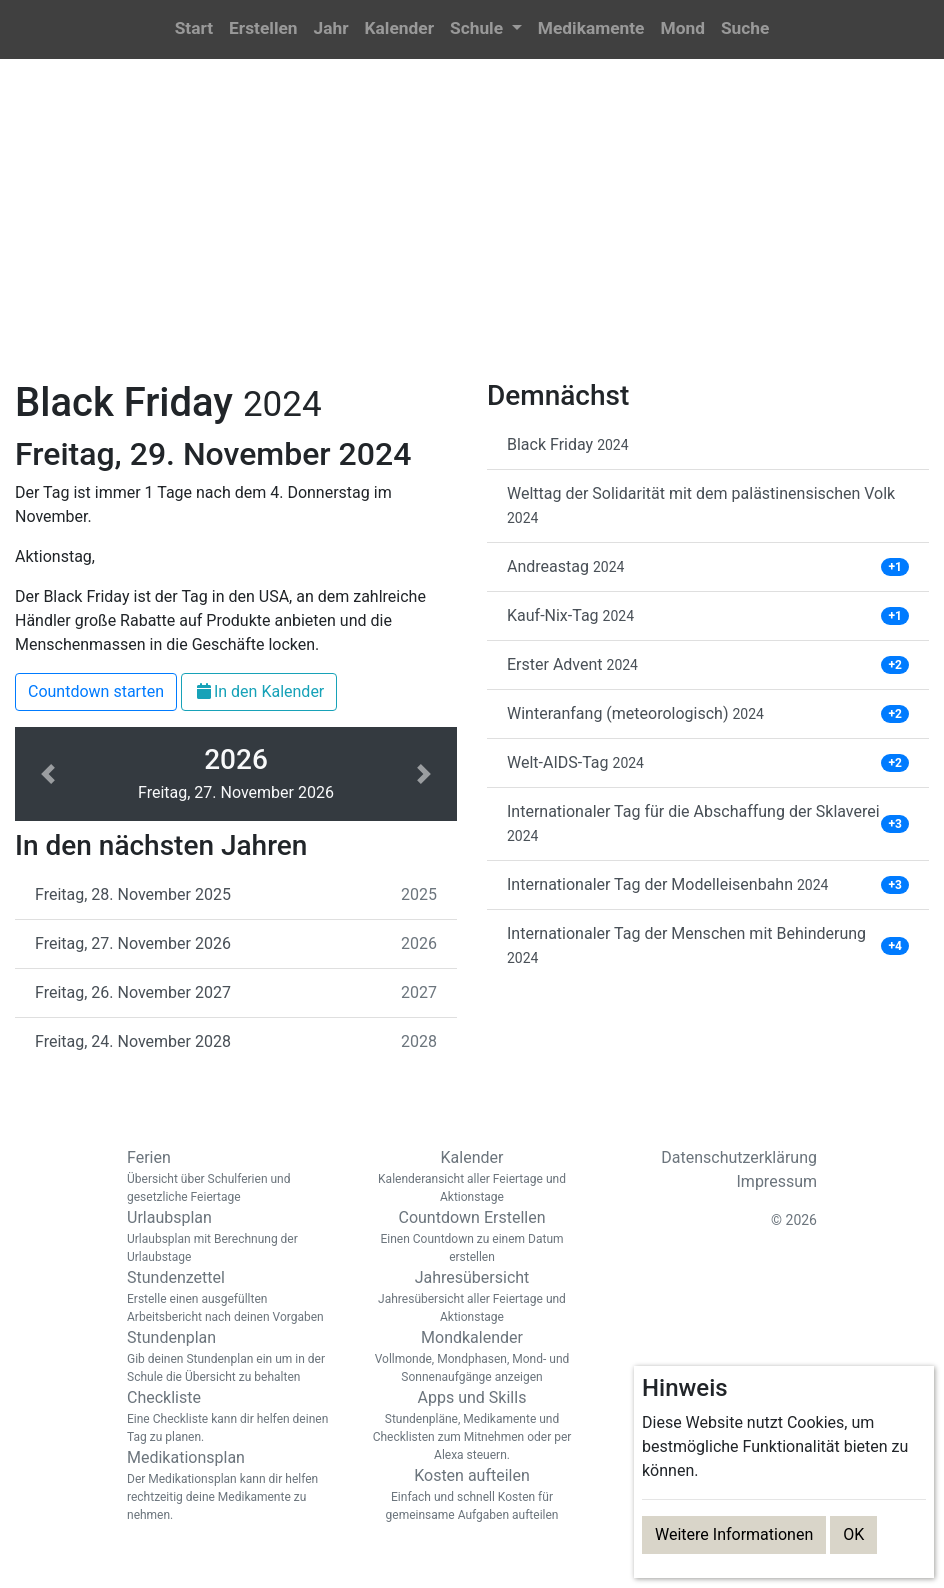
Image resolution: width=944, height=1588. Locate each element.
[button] (486, 29)
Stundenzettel (232, 1297)
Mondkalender (472, 1357)
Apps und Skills (472, 1426)
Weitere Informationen (734, 1534)
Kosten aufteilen (472, 1495)
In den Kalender (259, 691)
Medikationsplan (232, 1486)
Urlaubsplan (232, 1237)
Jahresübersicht (472, 1297)
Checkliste (232, 1417)
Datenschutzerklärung (739, 1157)
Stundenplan (232, 1357)
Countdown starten (96, 691)
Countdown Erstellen (472, 1237)
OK (853, 1534)
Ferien (232, 1177)
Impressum (777, 1181)
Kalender (472, 1177)
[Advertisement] (472, 231)
